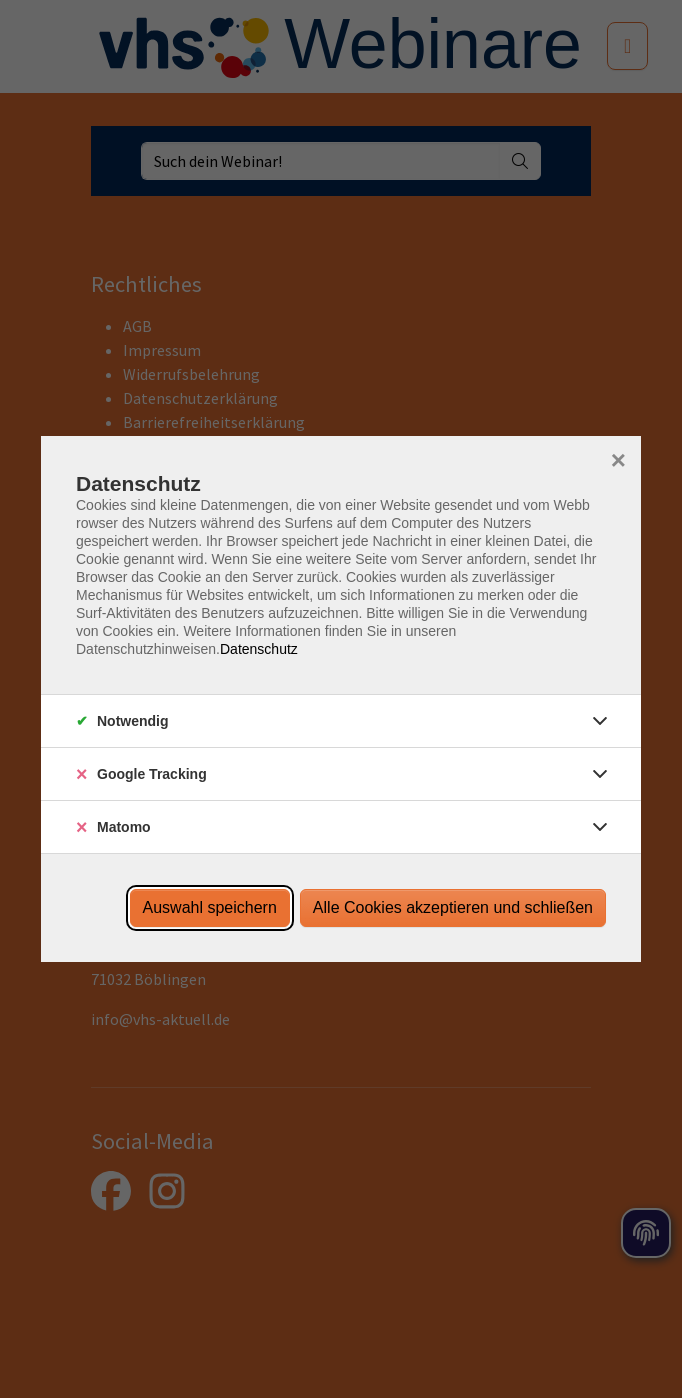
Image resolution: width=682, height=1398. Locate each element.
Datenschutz (259, 649)
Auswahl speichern (210, 907)
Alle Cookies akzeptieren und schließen (453, 907)
